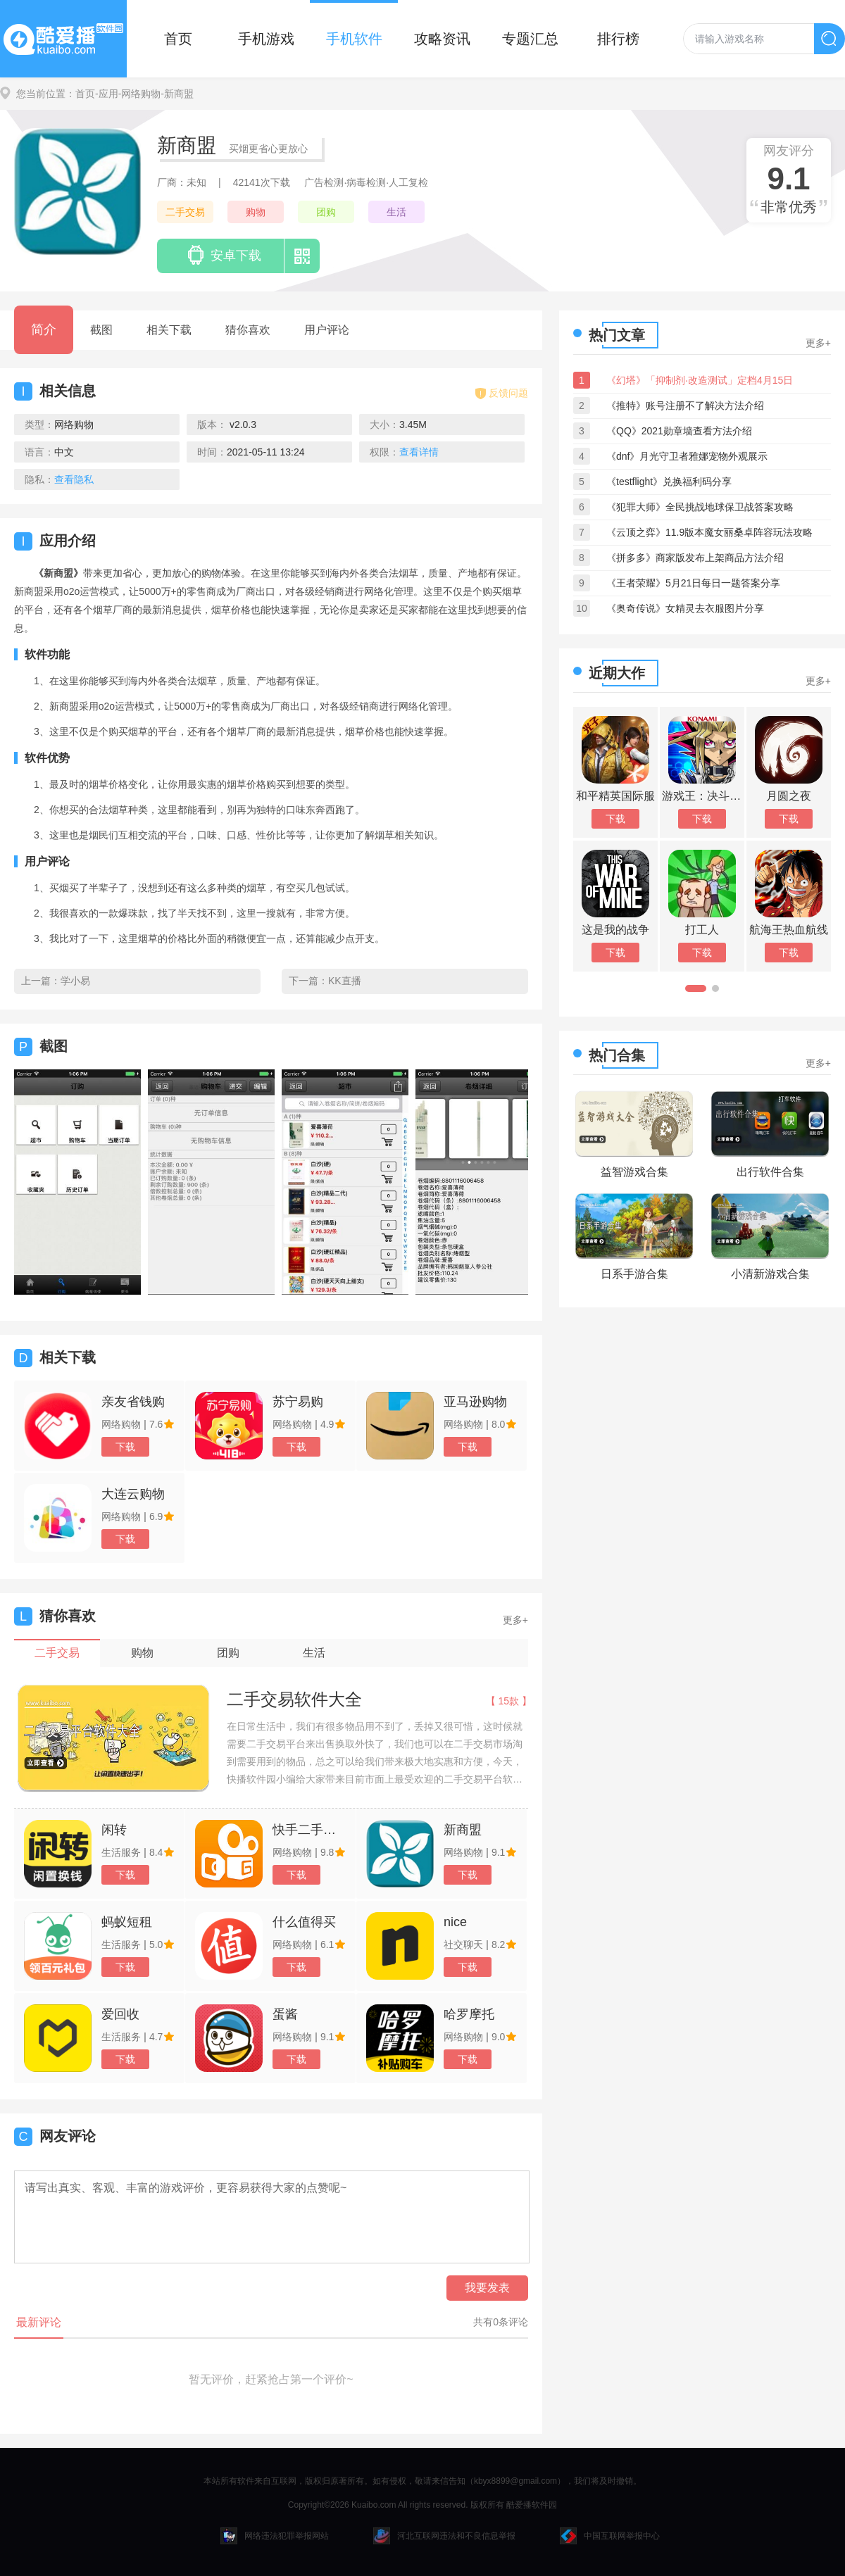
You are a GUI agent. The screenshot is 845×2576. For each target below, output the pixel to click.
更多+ (515, 1620)
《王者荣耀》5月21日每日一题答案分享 (693, 583)
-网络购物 (139, 93)
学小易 (75, 980)
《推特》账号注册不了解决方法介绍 (685, 405)
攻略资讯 (442, 38)
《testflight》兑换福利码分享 (669, 481)
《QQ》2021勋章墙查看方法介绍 (679, 430)
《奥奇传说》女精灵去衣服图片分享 (685, 608)
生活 (396, 212)
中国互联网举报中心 (610, 2536)
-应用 (106, 93)
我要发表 (487, 2288)
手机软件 (354, 38)
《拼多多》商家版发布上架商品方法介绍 (695, 557)
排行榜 (618, 38)
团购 (326, 212)
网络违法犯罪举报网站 (274, 2536)
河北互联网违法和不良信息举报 (444, 2536)
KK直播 (344, 980)
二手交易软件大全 (294, 1699)
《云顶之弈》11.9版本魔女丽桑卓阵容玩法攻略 (709, 532)
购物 (255, 212)
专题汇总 (530, 38)
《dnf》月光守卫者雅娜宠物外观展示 (687, 456)
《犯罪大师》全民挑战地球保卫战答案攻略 (700, 507)
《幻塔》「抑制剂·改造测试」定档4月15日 (699, 380)
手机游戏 (266, 38)
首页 (178, 38)
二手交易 (185, 212)
